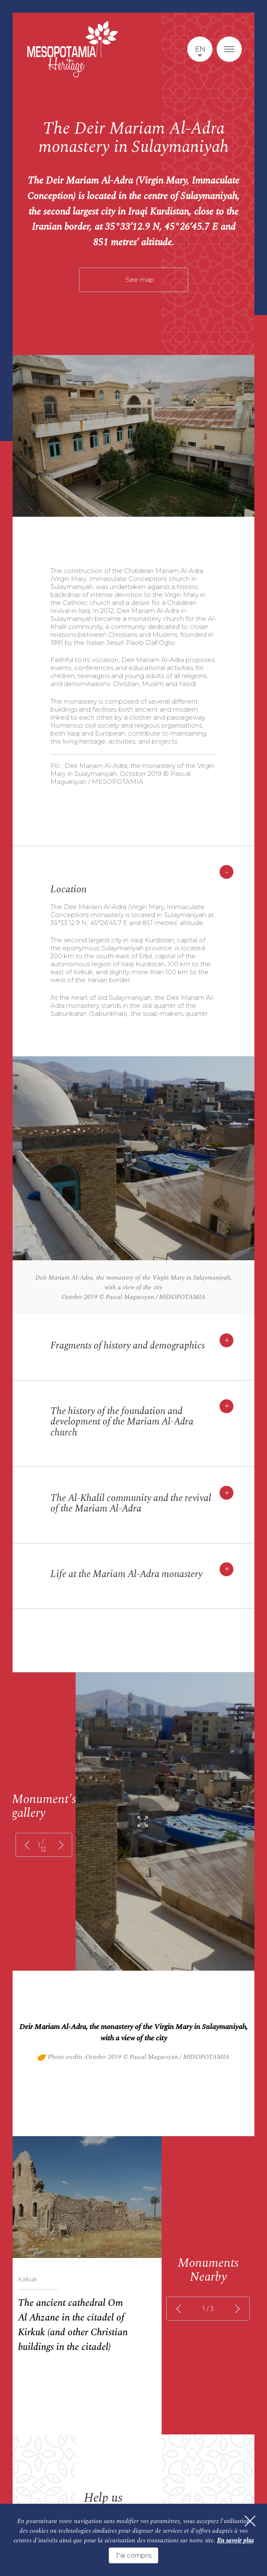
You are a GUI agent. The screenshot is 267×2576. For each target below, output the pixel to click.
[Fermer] (246, 2526)
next (59, 1844)
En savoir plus (235, 2542)
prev (28, 1844)
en (200, 49)
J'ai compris (133, 2555)
